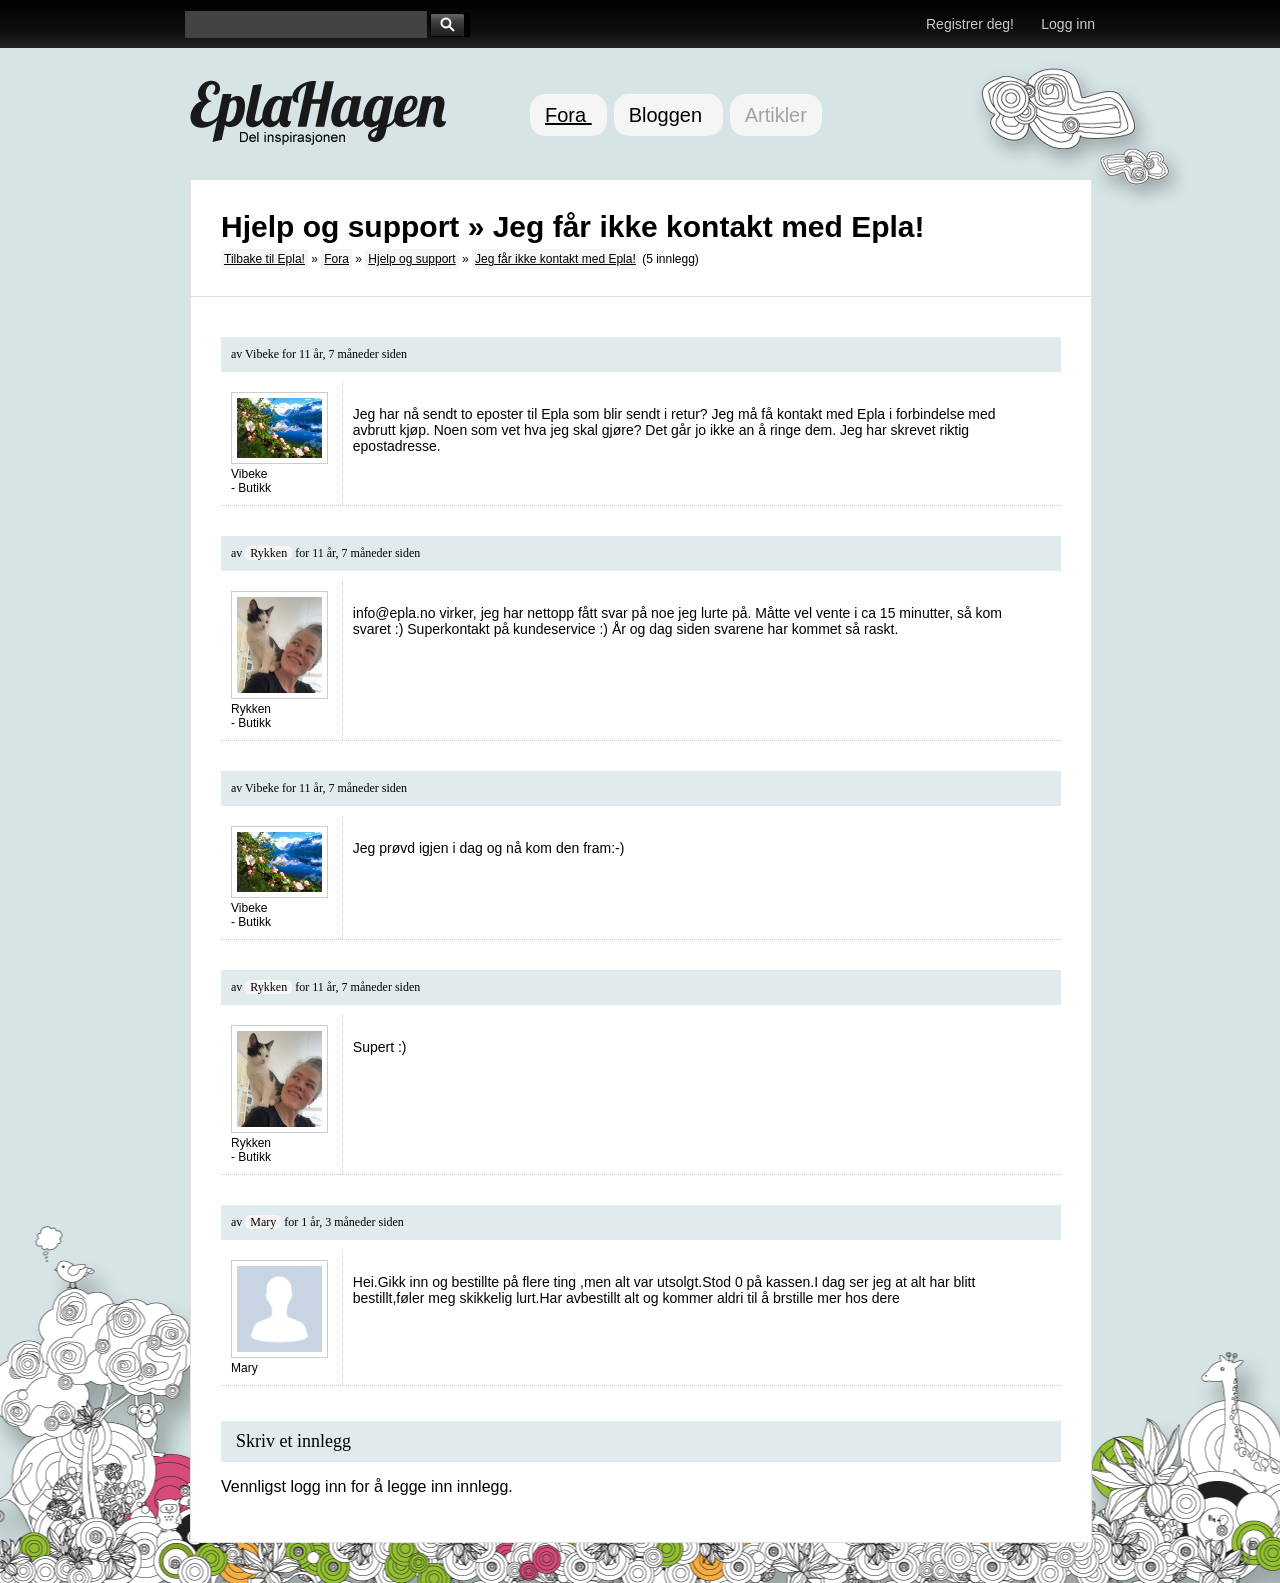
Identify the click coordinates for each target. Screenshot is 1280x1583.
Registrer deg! (970, 24)
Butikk (254, 488)
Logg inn (1068, 24)
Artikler (776, 115)
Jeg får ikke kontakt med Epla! (555, 259)
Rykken (268, 553)
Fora (568, 115)
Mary (263, 1222)
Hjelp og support (411, 259)
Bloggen (668, 115)
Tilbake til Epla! (264, 259)
